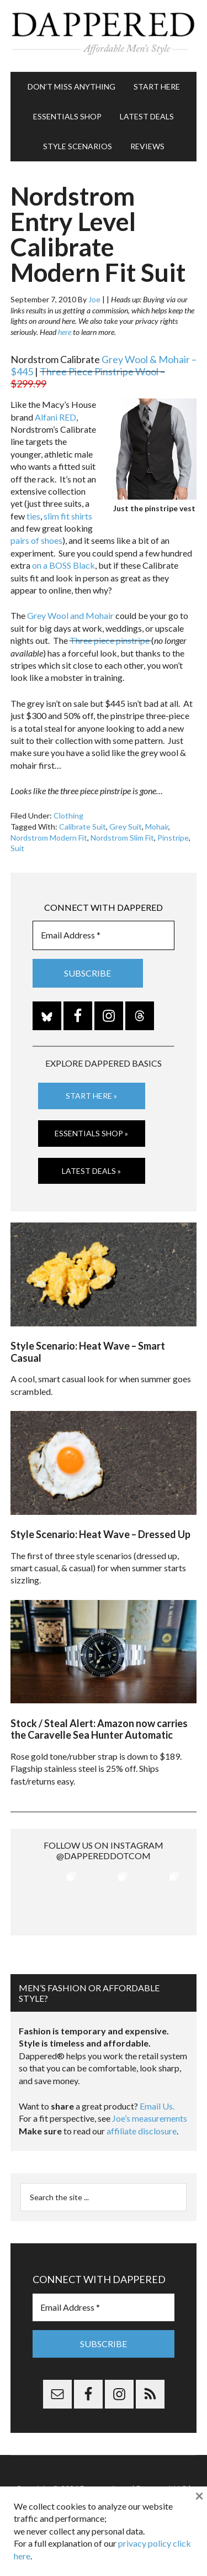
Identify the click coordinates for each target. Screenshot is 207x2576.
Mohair (156, 826)
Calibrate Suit (82, 826)
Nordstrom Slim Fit (122, 837)
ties (33, 516)
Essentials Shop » (91, 1133)
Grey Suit (125, 826)
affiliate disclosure (142, 2131)
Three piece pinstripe (110, 640)
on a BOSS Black (63, 565)
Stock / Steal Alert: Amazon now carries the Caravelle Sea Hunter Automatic (99, 1729)
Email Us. (157, 2106)
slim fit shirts (68, 516)
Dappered (103, 36)
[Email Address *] (104, 935)
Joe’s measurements (149, 2118)
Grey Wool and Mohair (70, 615)
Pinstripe (173, 837)
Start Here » (91, 1095)
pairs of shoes (36, 540)
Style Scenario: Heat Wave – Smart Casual (87, 1352)
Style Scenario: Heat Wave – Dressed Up (100, 1534)
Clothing (68, 815)
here (64, 332)
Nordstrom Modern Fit (48, 837)
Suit (17, 848)
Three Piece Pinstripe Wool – (87, 377)
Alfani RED (55, 417)
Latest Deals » (91, 1171)
